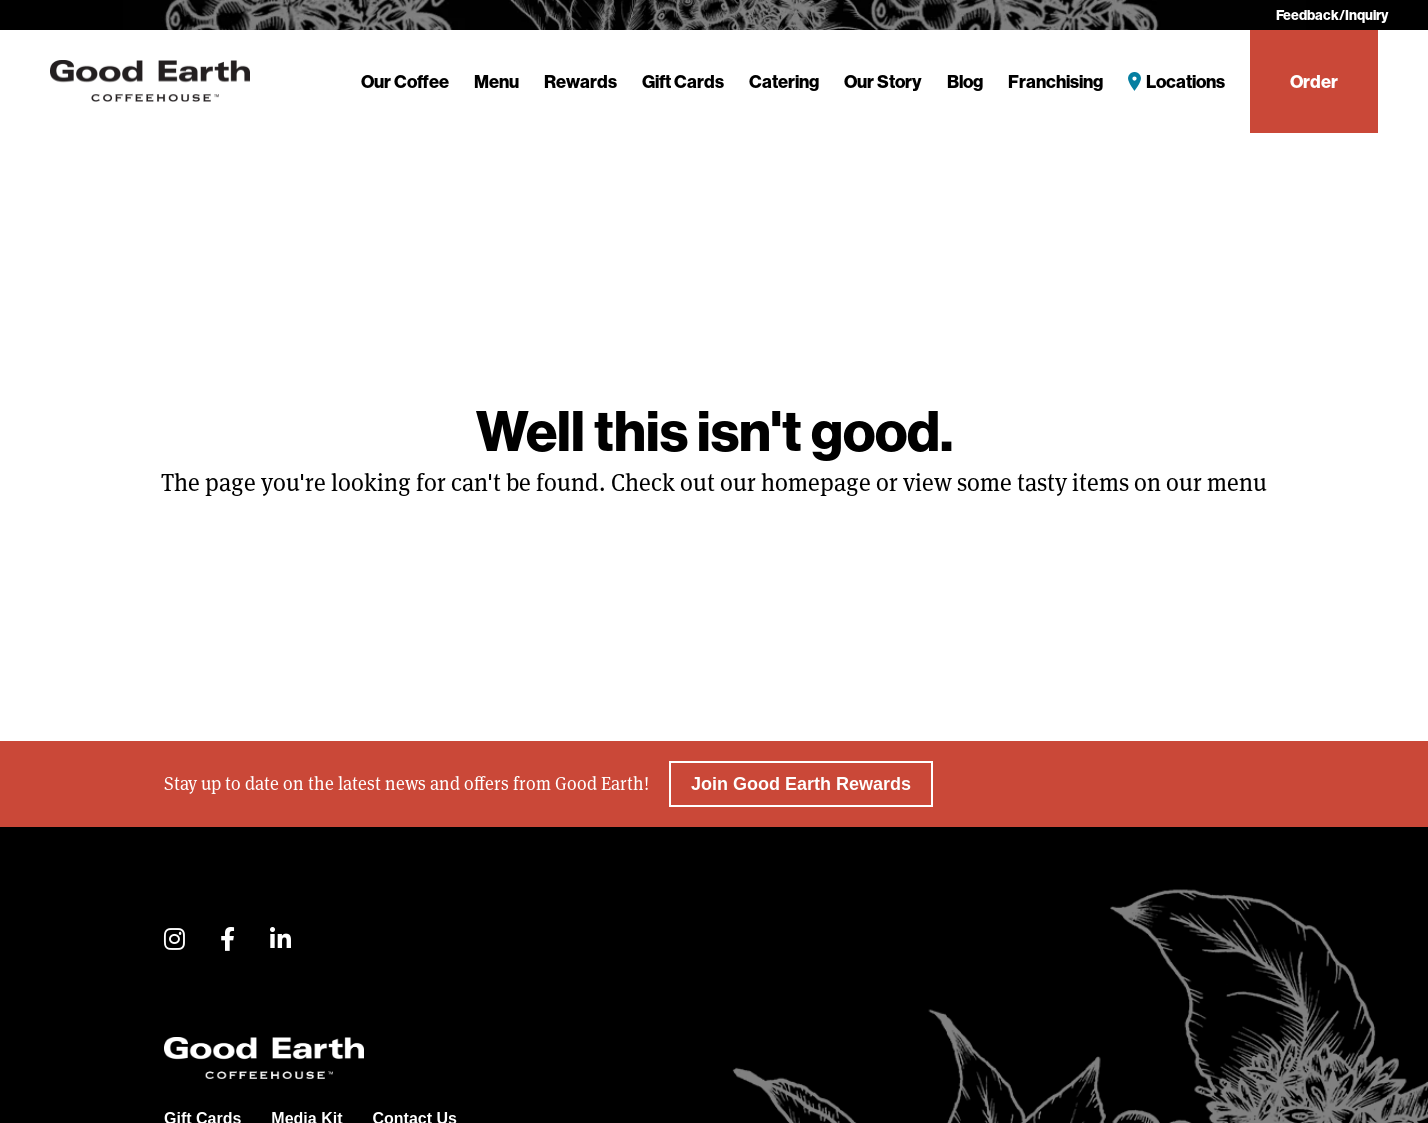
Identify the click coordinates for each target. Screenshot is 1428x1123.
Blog (965, 81)
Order (1314, 81)
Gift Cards (683, 81)
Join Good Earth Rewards (801, 784)
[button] (174, 940)
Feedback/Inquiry (1332, 15)
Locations (1185, 81)
